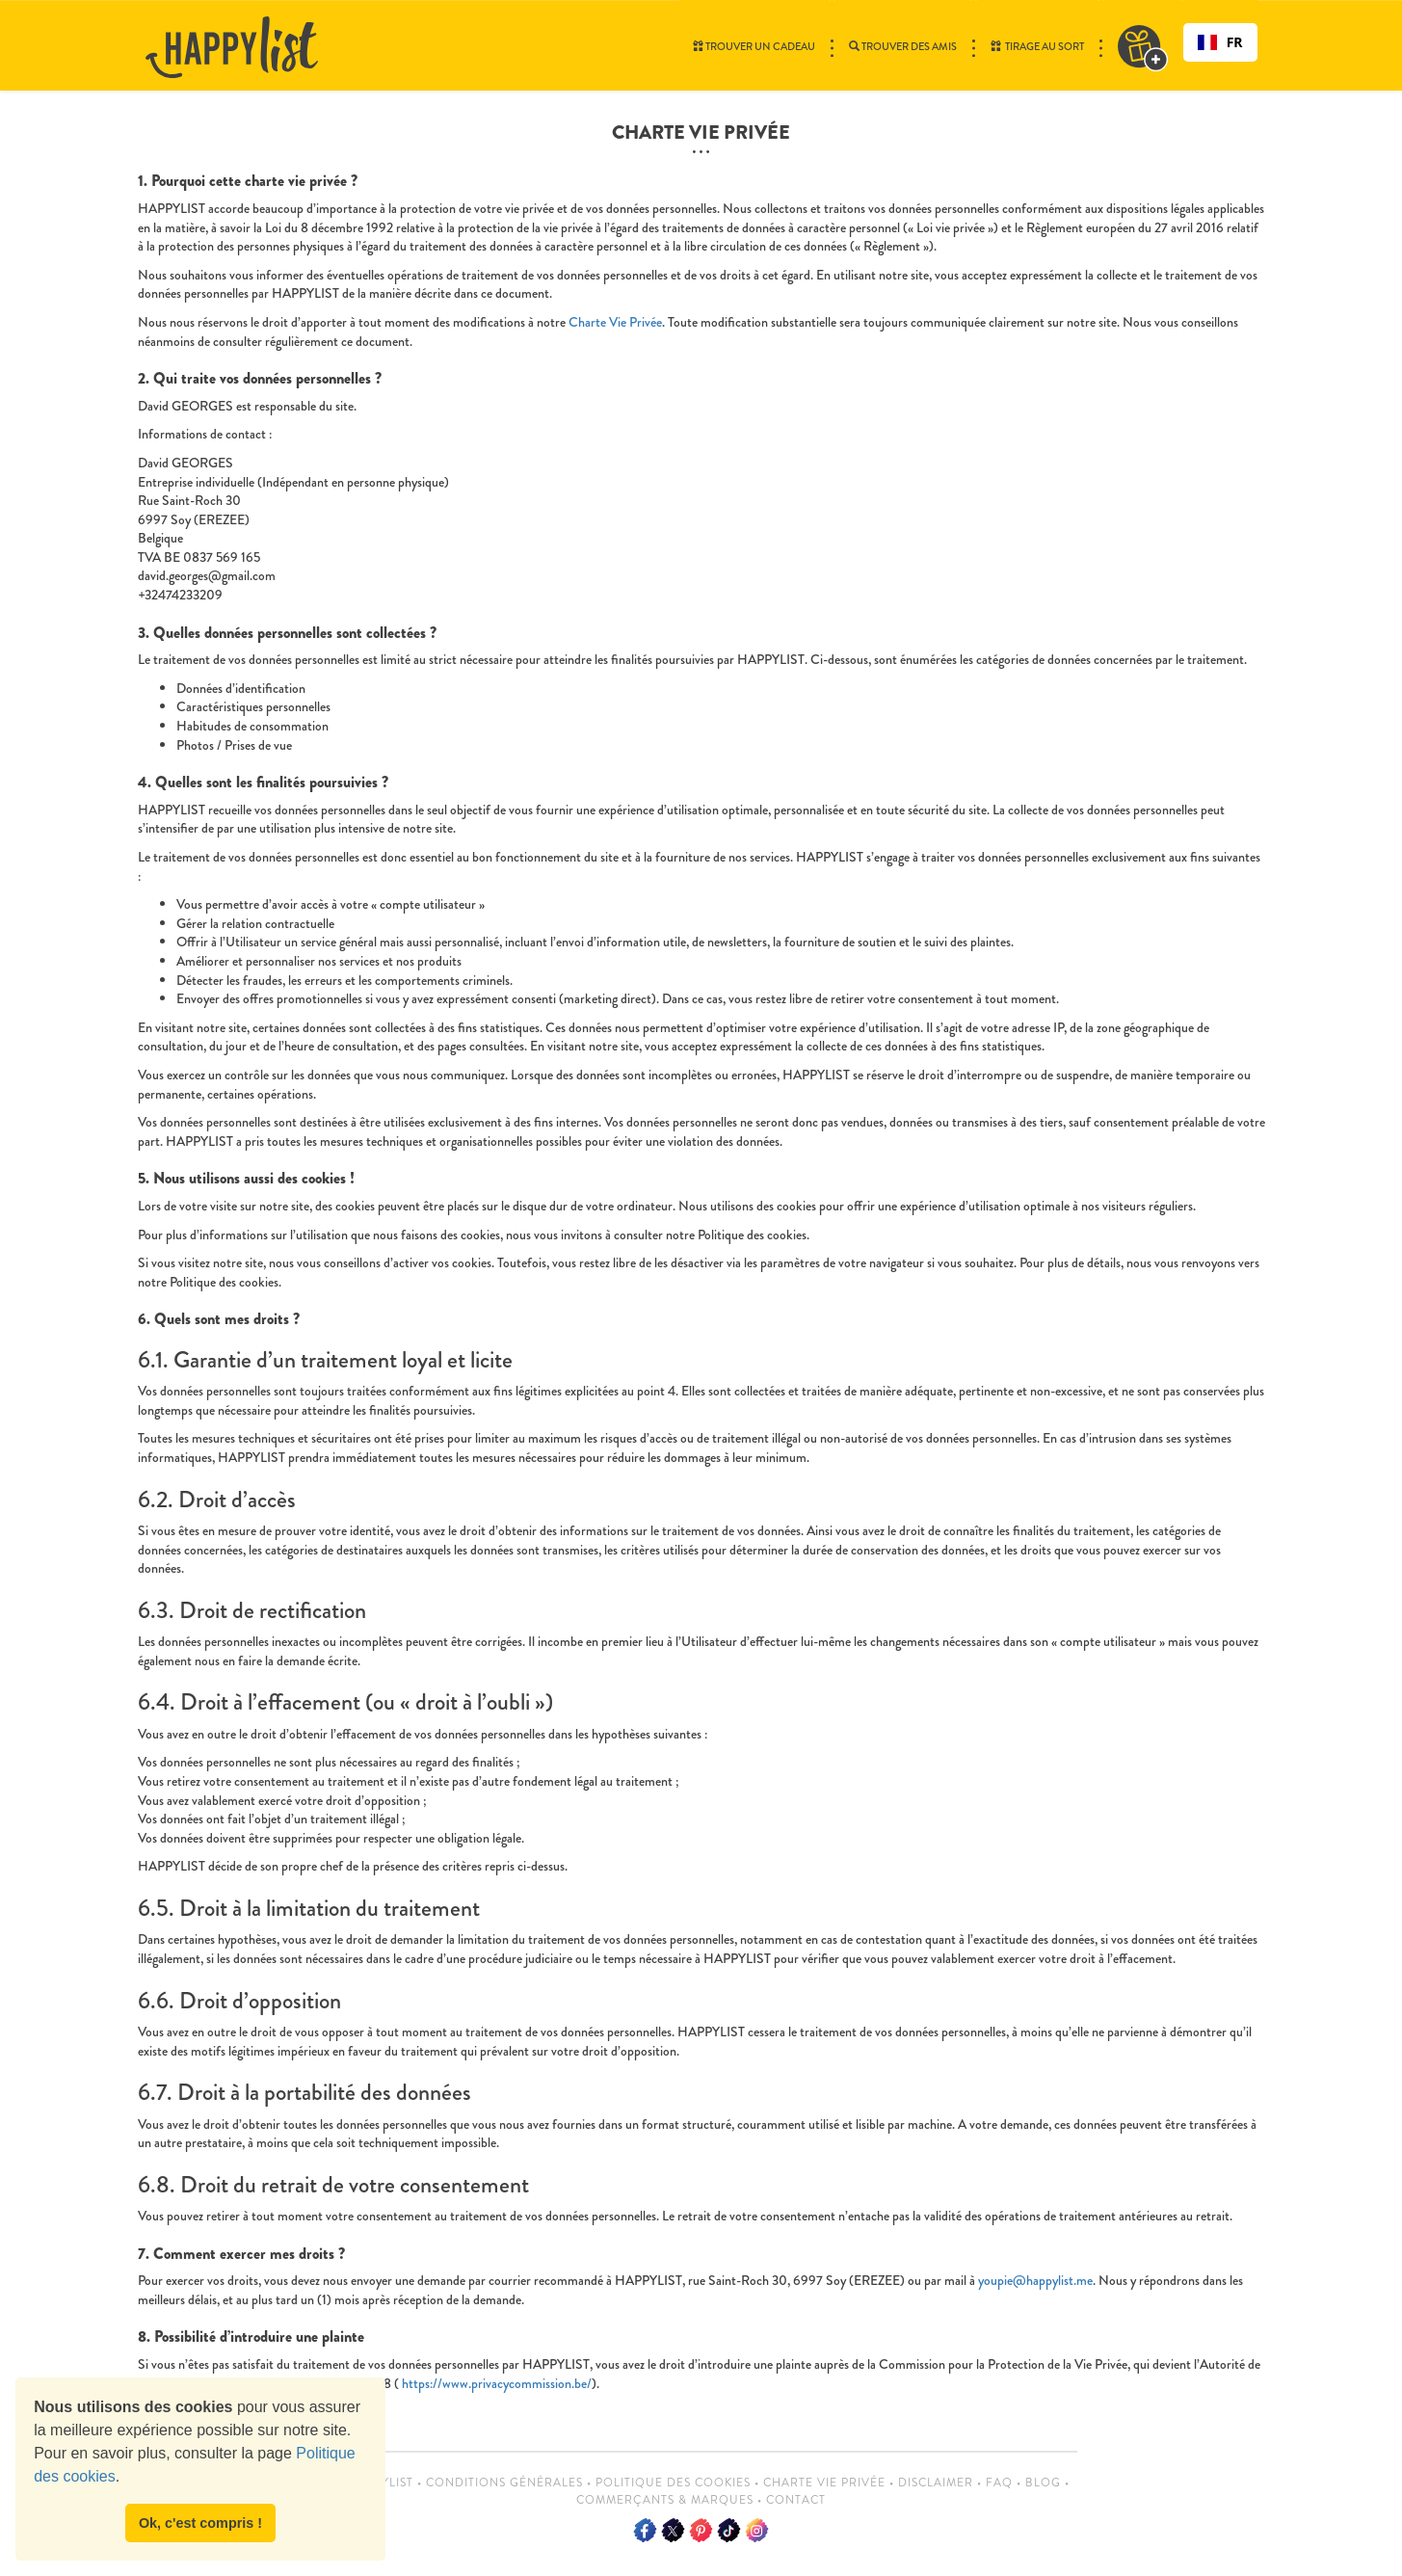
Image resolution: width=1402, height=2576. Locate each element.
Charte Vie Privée (615, 322)
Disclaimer (935, 2482)
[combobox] (1220, 42)
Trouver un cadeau (754, 46)
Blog (1043, 2482)
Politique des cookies (673, 2482)
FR (1220, 42)
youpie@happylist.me (1035, 2280)
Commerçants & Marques (665, 2500)
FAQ (999, 2482)
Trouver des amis (903, 46)
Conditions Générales (504, 2482)
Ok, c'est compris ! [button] (200, 2523)
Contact (796, 2500)
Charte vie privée (824, 2482)
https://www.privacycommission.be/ (495, 2383)
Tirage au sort (1037, 46)
